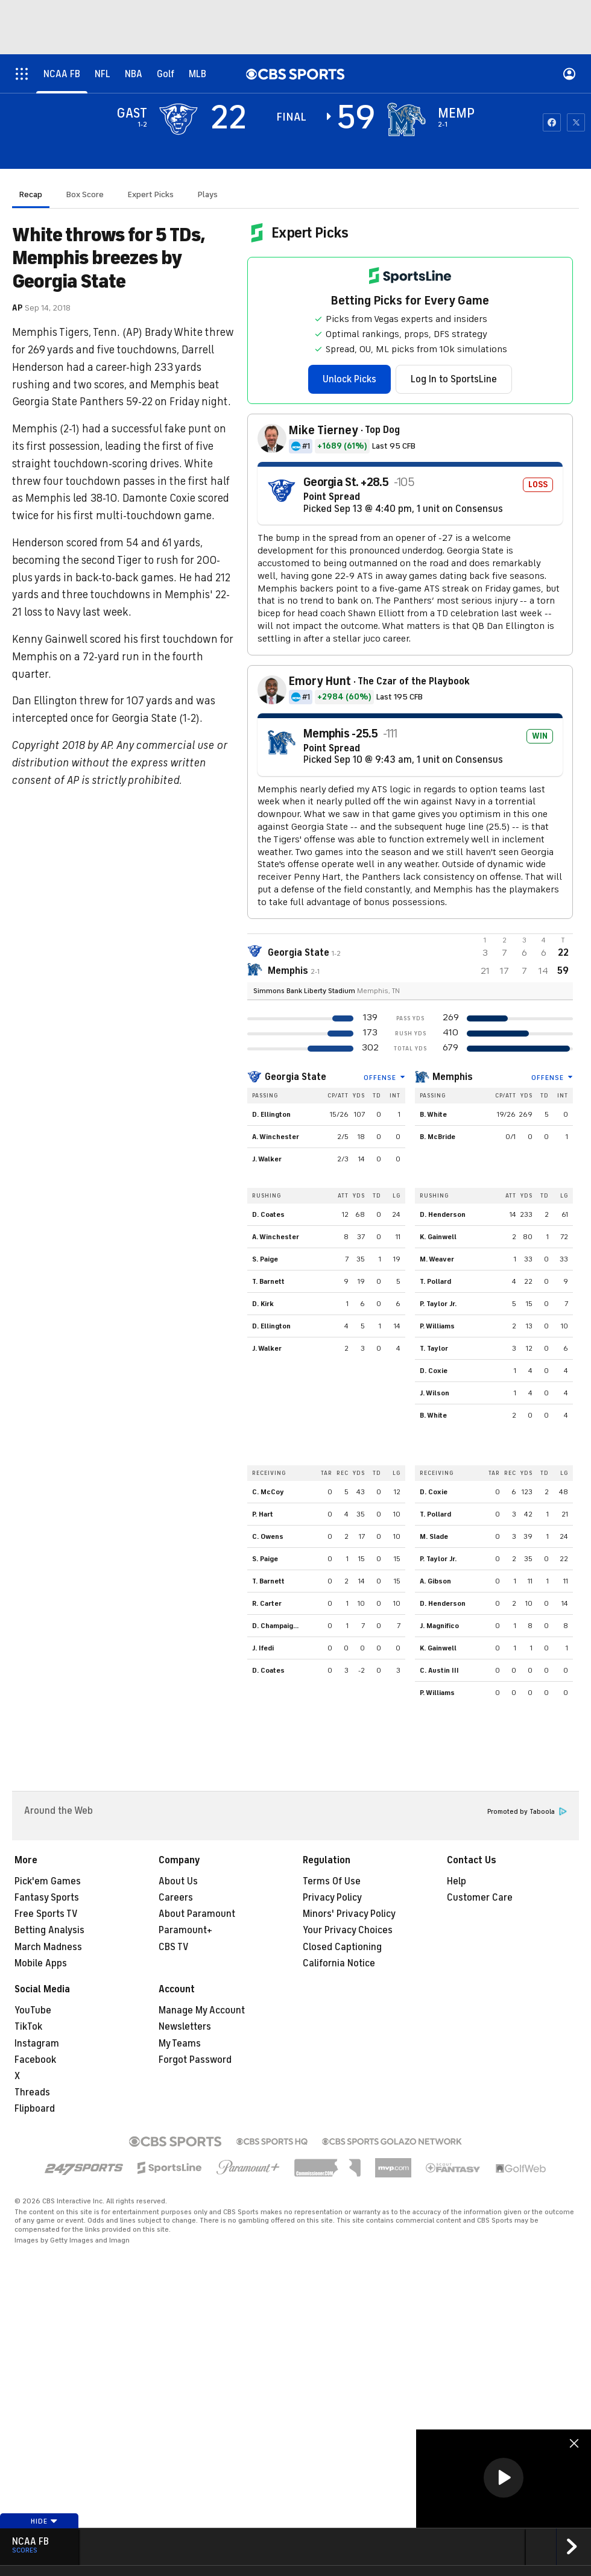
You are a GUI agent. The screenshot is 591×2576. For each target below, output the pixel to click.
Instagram (36, 2044)
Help (456, 1881)
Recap (30, 194)
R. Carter (267, 1603)
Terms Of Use (332, 1881)
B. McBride (437, 1136)
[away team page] (178, 119)
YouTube (32, 2010)
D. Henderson (443, 1214)
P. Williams (437, 1326)
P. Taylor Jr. (438, 1303)
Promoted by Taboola (527, 1812)
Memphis (452, 1077)
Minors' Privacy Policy (349, 1914)
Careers (176, 1898)
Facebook (35, 2060)
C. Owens (267, 1536)
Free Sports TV (46, 1914)
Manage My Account (202, 2010)
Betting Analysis (49, 1930)
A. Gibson (435, 1581)
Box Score (85, 194)
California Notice (339, 1963)
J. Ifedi (263, 1648)
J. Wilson (434, 1393)
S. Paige (265, 1259)
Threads (32, 2092)
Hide (44, 2521)
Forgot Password (195, 2060)
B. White (433, 1114)
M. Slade (434, 1536)
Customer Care (480, 1898)
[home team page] (406, 119)
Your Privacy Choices (348, 1930)
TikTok (28, 2027)
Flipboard (34, 2109)
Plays (208, 194)
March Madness (48, 1947)
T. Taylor (434, 1348)
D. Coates (268, 1214)
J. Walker (267, 1159)
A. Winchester (275, 1136)
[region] (503, 2478)
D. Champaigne (277, 1625)
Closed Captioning (342, 1947)
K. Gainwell (438, 1237)
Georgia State (295, 1077)
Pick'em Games (47, 1881)
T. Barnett (268, 1281)
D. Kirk (263, 1303)
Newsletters (185, 2027)
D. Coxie (433, 1370)
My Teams (180, 2044)
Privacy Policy (332, 1898)
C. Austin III (439, 1670)
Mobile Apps (40, 1963)
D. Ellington (271, 1114)
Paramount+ (185, 1930)
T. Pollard (435, 1281)
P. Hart (262, 1514)
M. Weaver (437, 1259)
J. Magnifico (439, 1625)
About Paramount (197, 1914)
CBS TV (174, 1947)
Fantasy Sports (46, 1898)
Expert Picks (151, 194)
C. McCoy (268, 1492)
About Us (178, 1881)
